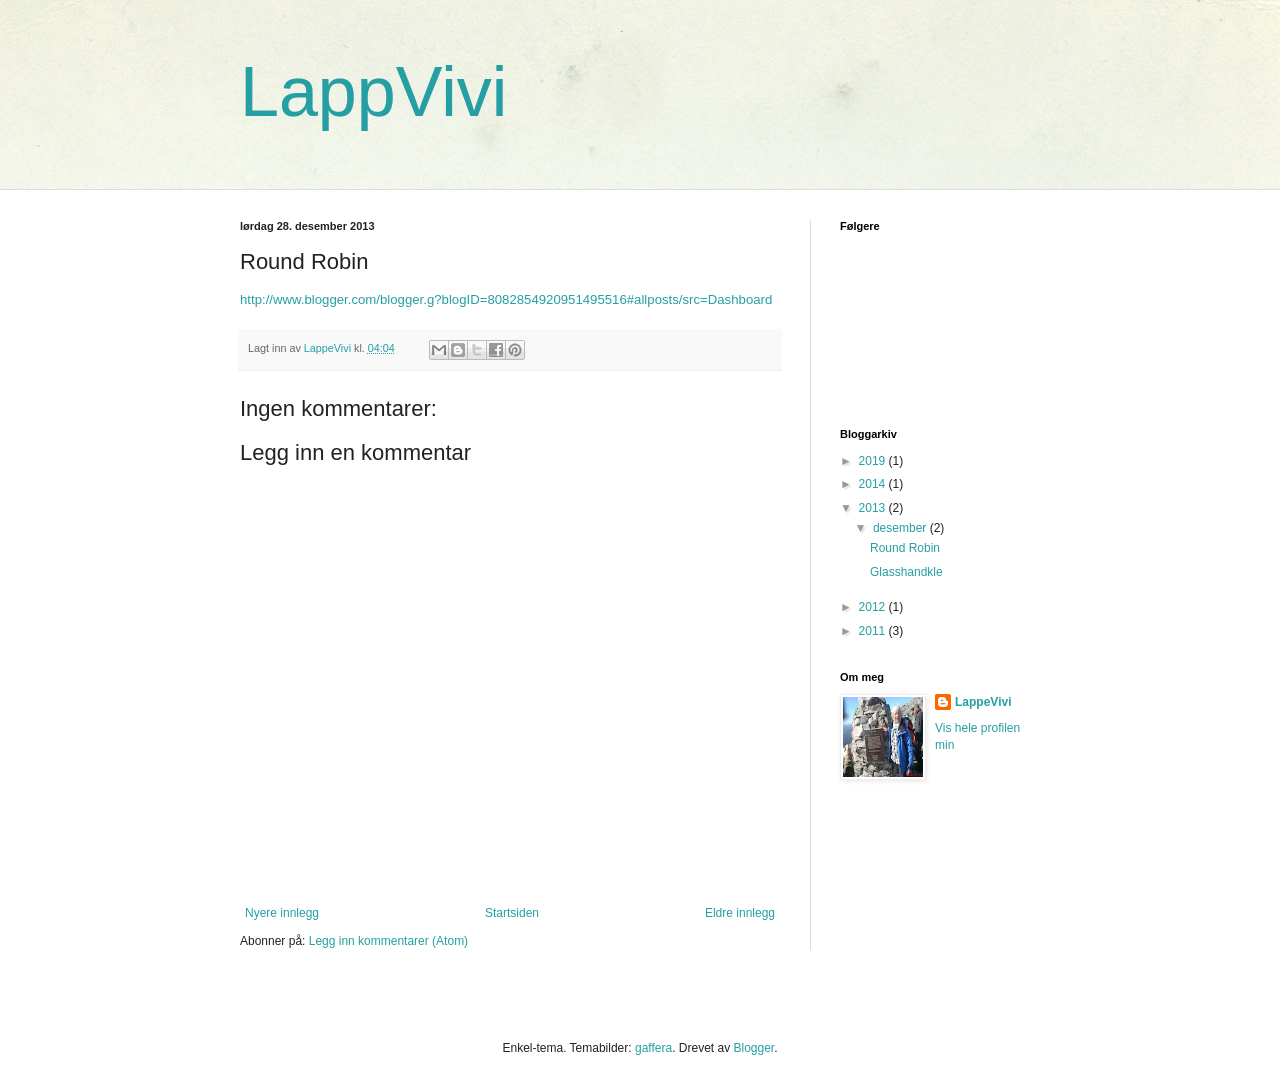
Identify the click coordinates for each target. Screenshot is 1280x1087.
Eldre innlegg (740, 913)
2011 (874, 631)
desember (901, 528)
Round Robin (905, 548)
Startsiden (512, 913)
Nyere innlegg (282, 913)
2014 (874, 484)
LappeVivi (983, 702)
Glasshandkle (906, 572)
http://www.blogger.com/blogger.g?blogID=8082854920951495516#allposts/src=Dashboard (506, 299)
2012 (874, 607)
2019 (874, 461)
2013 (874, 508)
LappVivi (373, 92)
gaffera (653, 1048)
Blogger (753, 1048)
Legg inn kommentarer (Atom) (388, 941)
